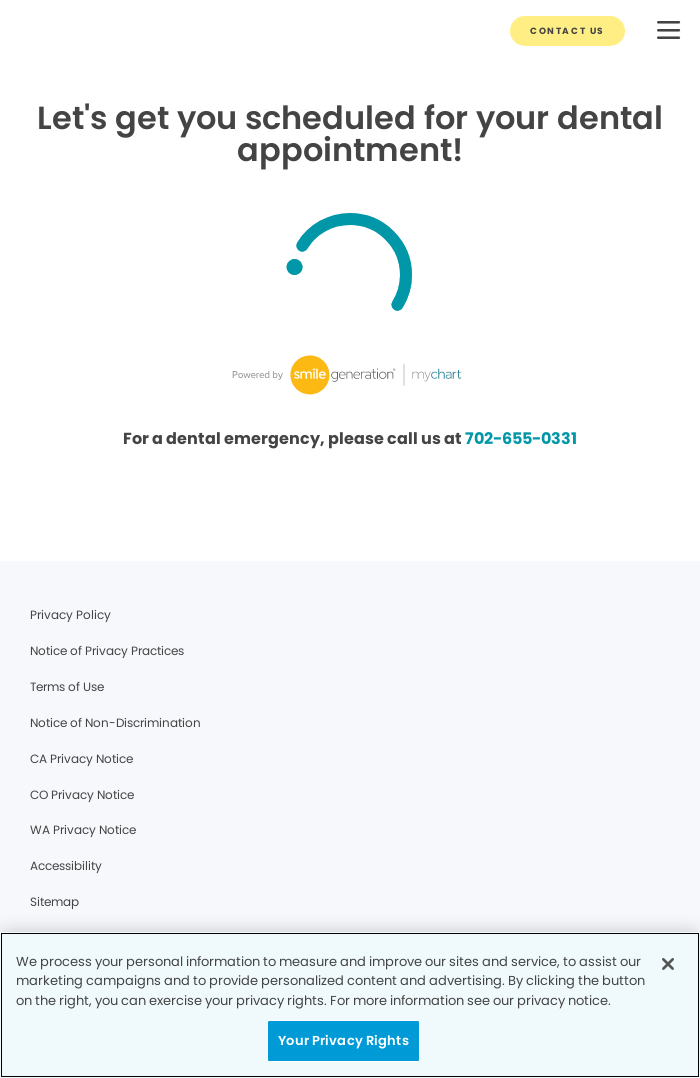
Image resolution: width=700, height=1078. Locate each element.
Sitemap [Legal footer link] (54, 901)
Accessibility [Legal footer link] (66, 865)
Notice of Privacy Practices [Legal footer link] (107, 650)
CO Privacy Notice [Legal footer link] (82, 794)
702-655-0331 (521, 438)
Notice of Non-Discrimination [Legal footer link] (115, 722)
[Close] (668, 964)
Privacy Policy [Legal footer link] (70, 614)
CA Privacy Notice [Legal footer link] (81, 758)
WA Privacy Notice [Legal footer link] (83, 829)
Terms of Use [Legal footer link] (67, 686)
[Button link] (567, 31)
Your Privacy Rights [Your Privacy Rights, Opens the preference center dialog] (343, 1040)
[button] (668, 31)
